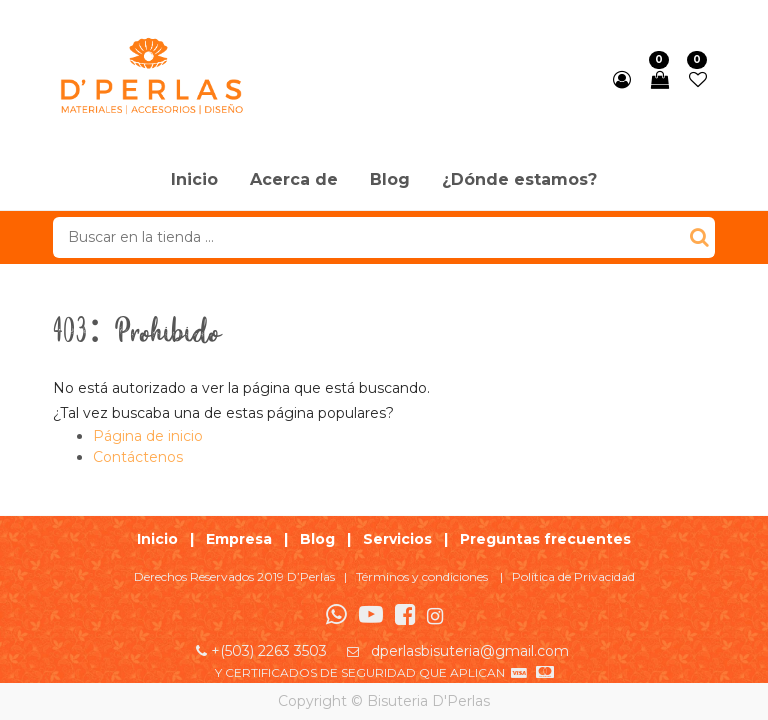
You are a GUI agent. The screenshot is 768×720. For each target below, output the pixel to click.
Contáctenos (138, 457)
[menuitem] (194, 181)
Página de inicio (148, 436)
